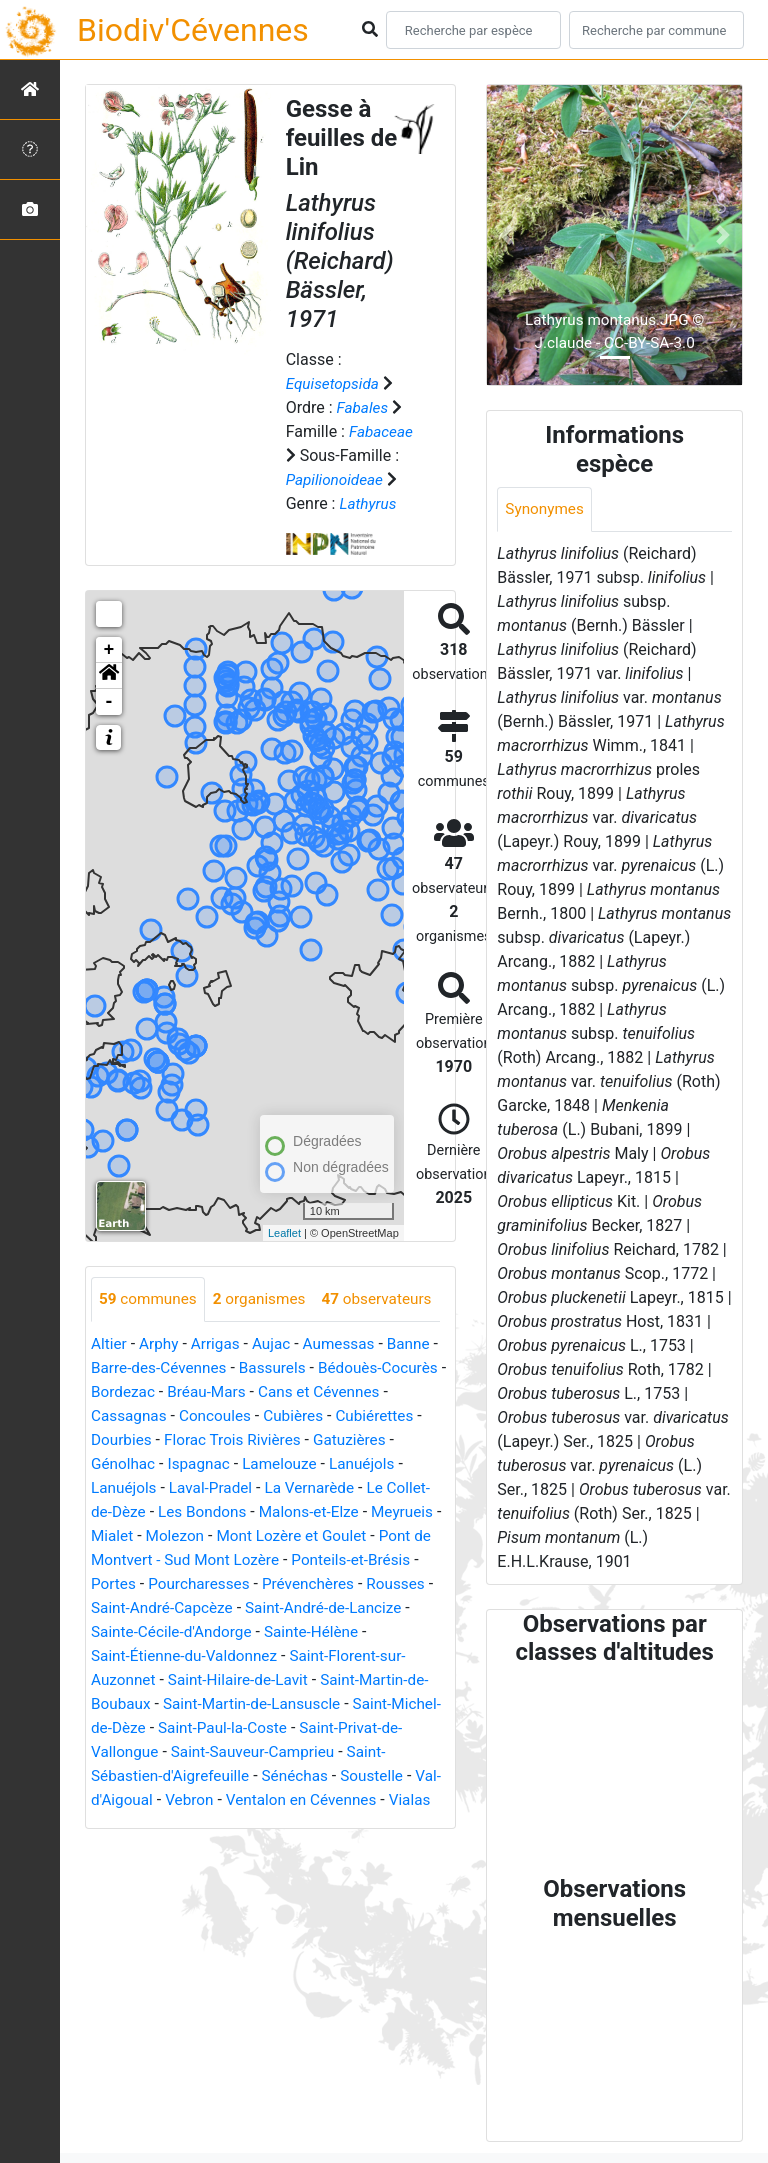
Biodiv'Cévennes (193, 30)
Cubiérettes (132, 1485)
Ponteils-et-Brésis (153, 1629)
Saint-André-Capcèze (347, 1653)
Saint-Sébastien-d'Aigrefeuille (275, 1821)
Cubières (383, 1461)
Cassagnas (212, 1461)
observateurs (156, 1344)
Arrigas (219, 1389)
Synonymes (546, 509)
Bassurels (289, 1413)
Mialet (199, 1581)
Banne (420, 1389)
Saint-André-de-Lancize (173, 1677)
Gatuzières (129, 1509)
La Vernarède (399, 1533)
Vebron (380, 1845)
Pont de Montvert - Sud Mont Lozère (277, 1605)
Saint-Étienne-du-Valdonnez (299, 1701)
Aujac (278, 1389)
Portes (251, 1629)
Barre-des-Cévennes (170, 1413)
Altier (109, 1389)
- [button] (109, 702)
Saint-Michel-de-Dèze (251, 1773)
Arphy (161, 1389)
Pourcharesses (340, 1629)
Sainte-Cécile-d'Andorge (351, 1677)
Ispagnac (291, 1509)
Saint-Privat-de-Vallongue (234, 1797)
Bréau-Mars (282, 1437)
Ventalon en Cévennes (170, 1869)
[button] (109, 676)
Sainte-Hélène (140, 1701)
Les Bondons (282, 1557)
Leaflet (284, 1233)
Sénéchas (125, 1845)
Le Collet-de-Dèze (161, 1557)
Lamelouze (375, 1509)
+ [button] (109, 650)
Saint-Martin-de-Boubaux (179, 1749)
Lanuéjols (125, 1533)
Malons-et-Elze (392, 1557)
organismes (265, 1299)
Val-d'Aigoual (297, 1845)
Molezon (263, 1581)
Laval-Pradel (296, 1533)
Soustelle (206, 1845)
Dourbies (216, 1485)
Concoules (301, 1461)
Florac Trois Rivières (332, 1485)
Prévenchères (139, 1653)
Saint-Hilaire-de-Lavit (325, 1725)
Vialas (283, 1869)
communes (150, 1299)
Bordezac (195, 1437)
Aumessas (347, 1389)
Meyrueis (131, 1581)
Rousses (230, 1653)
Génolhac (212, 1509)
